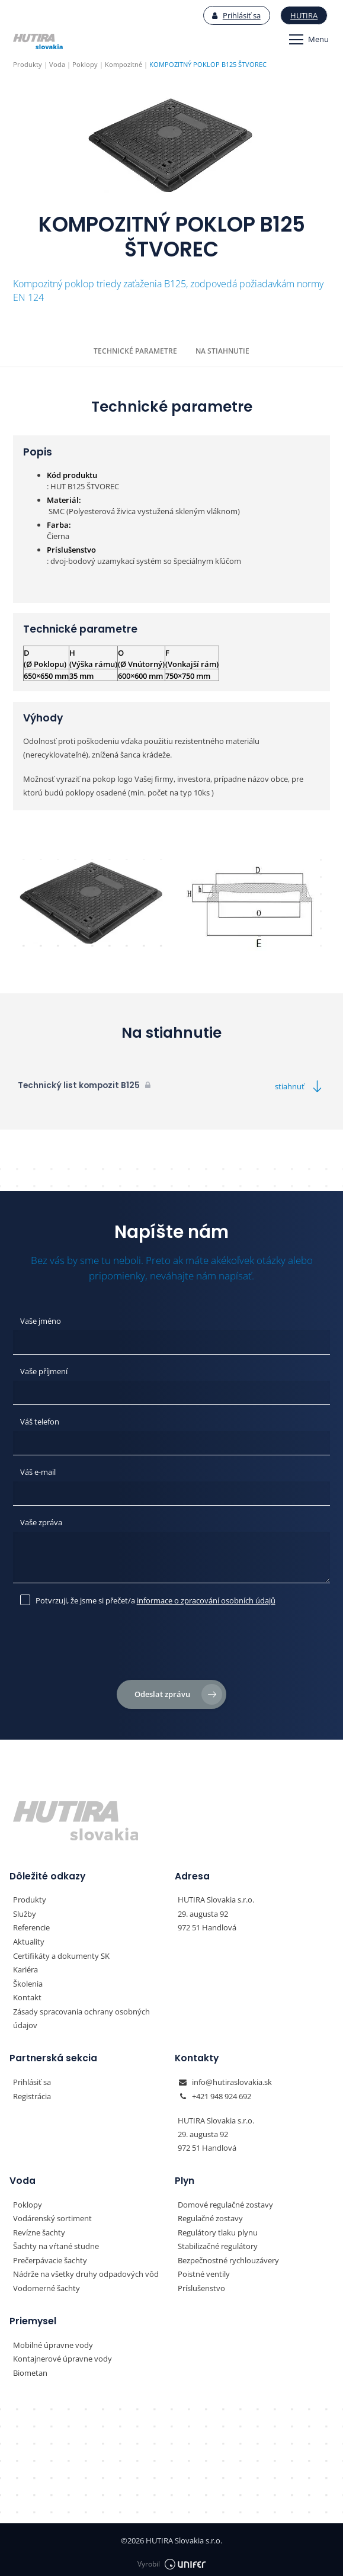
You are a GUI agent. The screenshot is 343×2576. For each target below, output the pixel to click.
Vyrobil (171, 2559)
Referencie (31, 1925)
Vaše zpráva (41, 1521)
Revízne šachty (39, 2229)
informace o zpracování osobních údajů (206, 1598)
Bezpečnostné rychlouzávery (228, 2256)
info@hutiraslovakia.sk (232, 2079)
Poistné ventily (204, 2270)
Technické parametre (135, 351)
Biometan (30, 2368)
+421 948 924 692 (221, 2092)
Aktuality (28, 1940)
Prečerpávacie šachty (50, 2256)
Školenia (28, 1980)
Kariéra (25, 1967)
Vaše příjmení (44, 1370)
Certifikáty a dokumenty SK (61, 1953)
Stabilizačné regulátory (218, 2242)
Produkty (29, 1898)
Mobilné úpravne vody (53, 2340)
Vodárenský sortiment (52, 2214)
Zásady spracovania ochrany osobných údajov (81, 2015)
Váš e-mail (38, 1470)
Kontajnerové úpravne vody (62, 2354)
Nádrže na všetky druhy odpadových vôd (86, 2270)
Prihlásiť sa (237, 15)
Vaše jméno (40, 1320)
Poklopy (27, 2201)
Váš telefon (39, 1421)
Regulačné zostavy (210, 2214)
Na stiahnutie (222, 351)
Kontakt (27, 1995)
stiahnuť (300, 1085)
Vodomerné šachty (46, 2284)
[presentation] (172, 1645)
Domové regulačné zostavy (225, 2201)
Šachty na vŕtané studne (56, 2242)
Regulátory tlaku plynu (218, 2229)
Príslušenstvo (201, 2284)
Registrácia (32, 2092)
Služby (24, 1912)
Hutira (304, 15)
